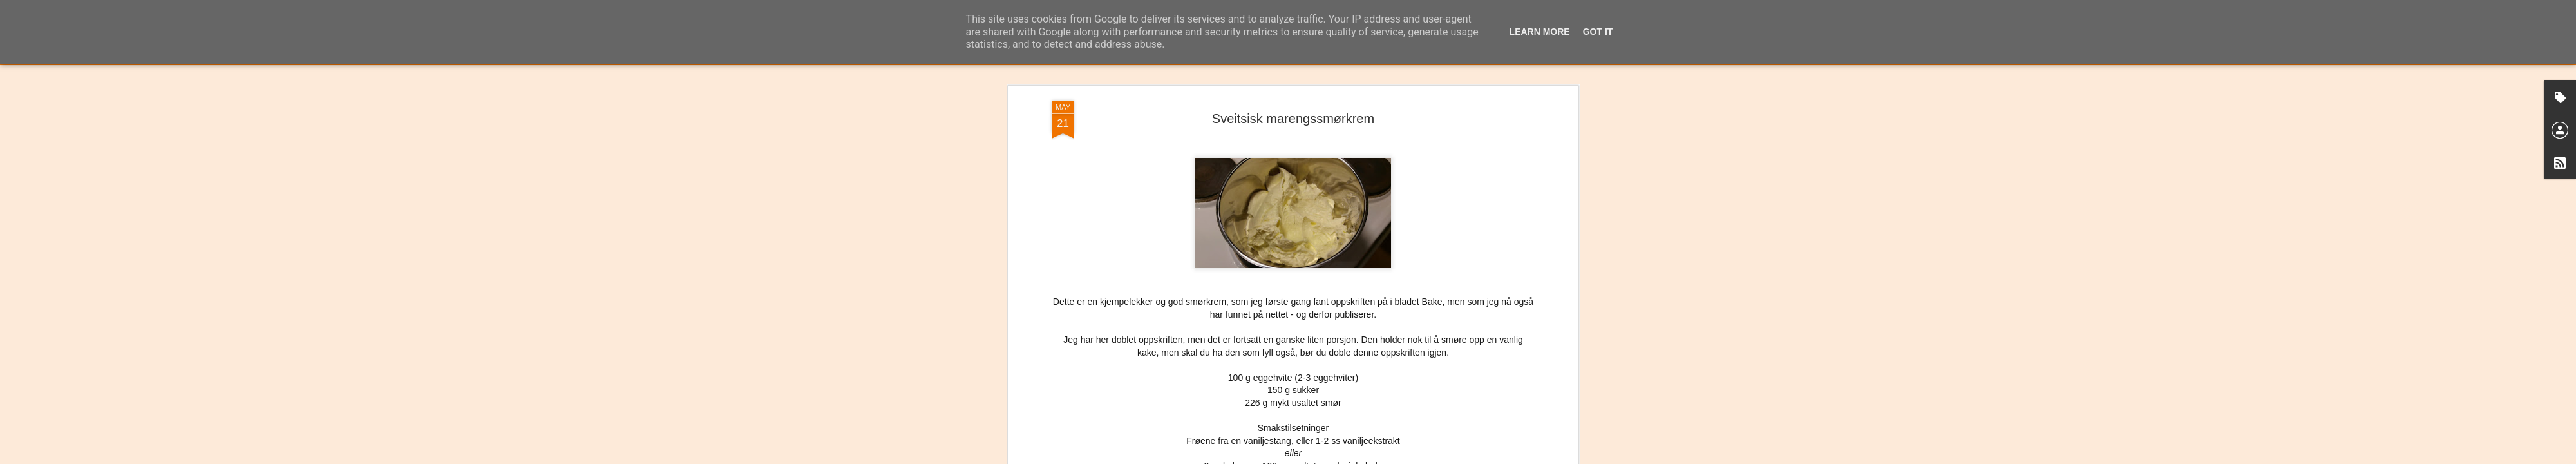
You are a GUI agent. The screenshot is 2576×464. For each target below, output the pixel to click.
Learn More (1540, 31)
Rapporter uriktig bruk (1369, 457)
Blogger (1319, 457)
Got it (1598, 31)
